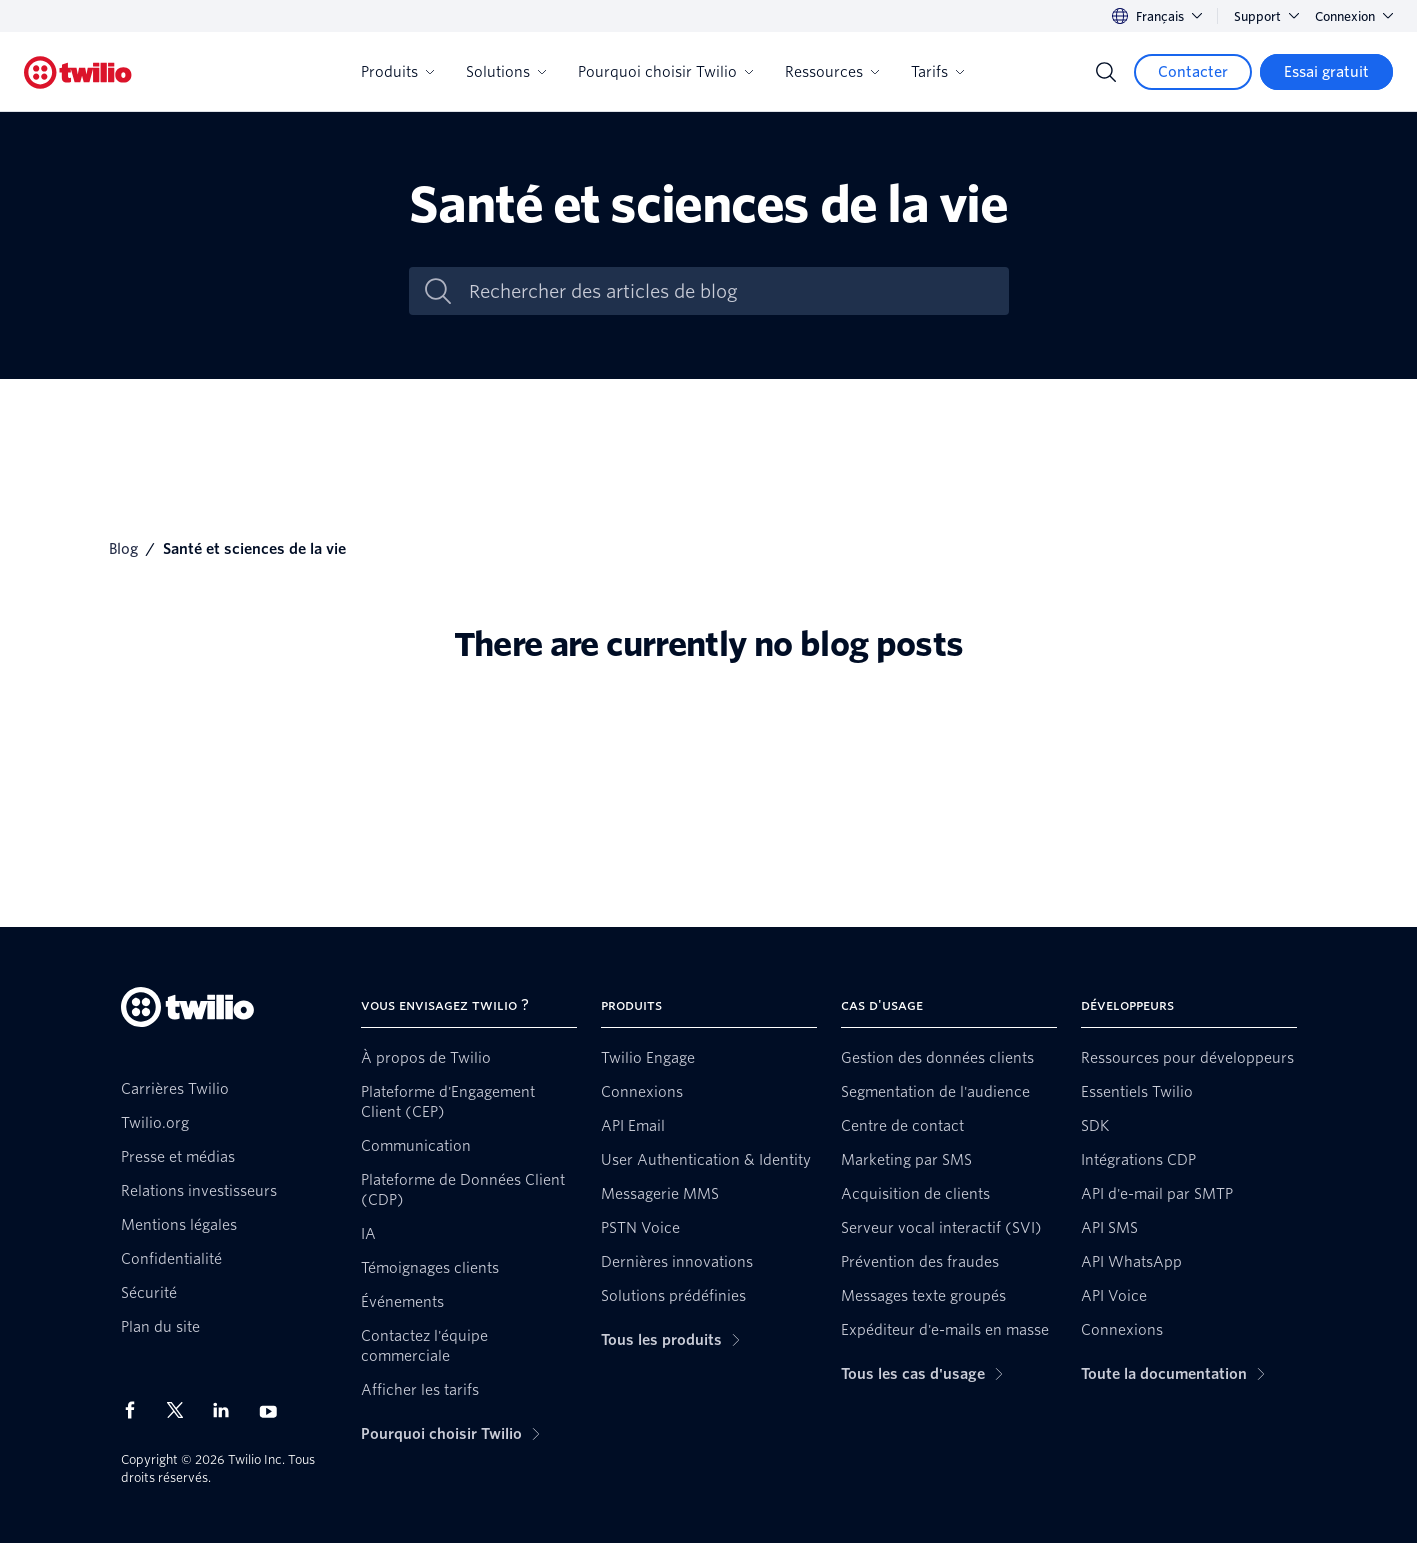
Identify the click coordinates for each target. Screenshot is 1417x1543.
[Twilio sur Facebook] (136, 1410)
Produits (397, 72)
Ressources (832, 72)
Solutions (506, 72)
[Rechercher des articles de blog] (730, 291)
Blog (123, 549)
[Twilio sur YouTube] (274, 1410)
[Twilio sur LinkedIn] (228, 1410)
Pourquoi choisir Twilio (665, 72)
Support (1266, 16)
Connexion (1354, 16)
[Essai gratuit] (1326, 72)
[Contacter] (1193, 72)
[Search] (1106, 72)
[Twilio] (78, 72)
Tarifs (937, 72)
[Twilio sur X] (182, 1410)
